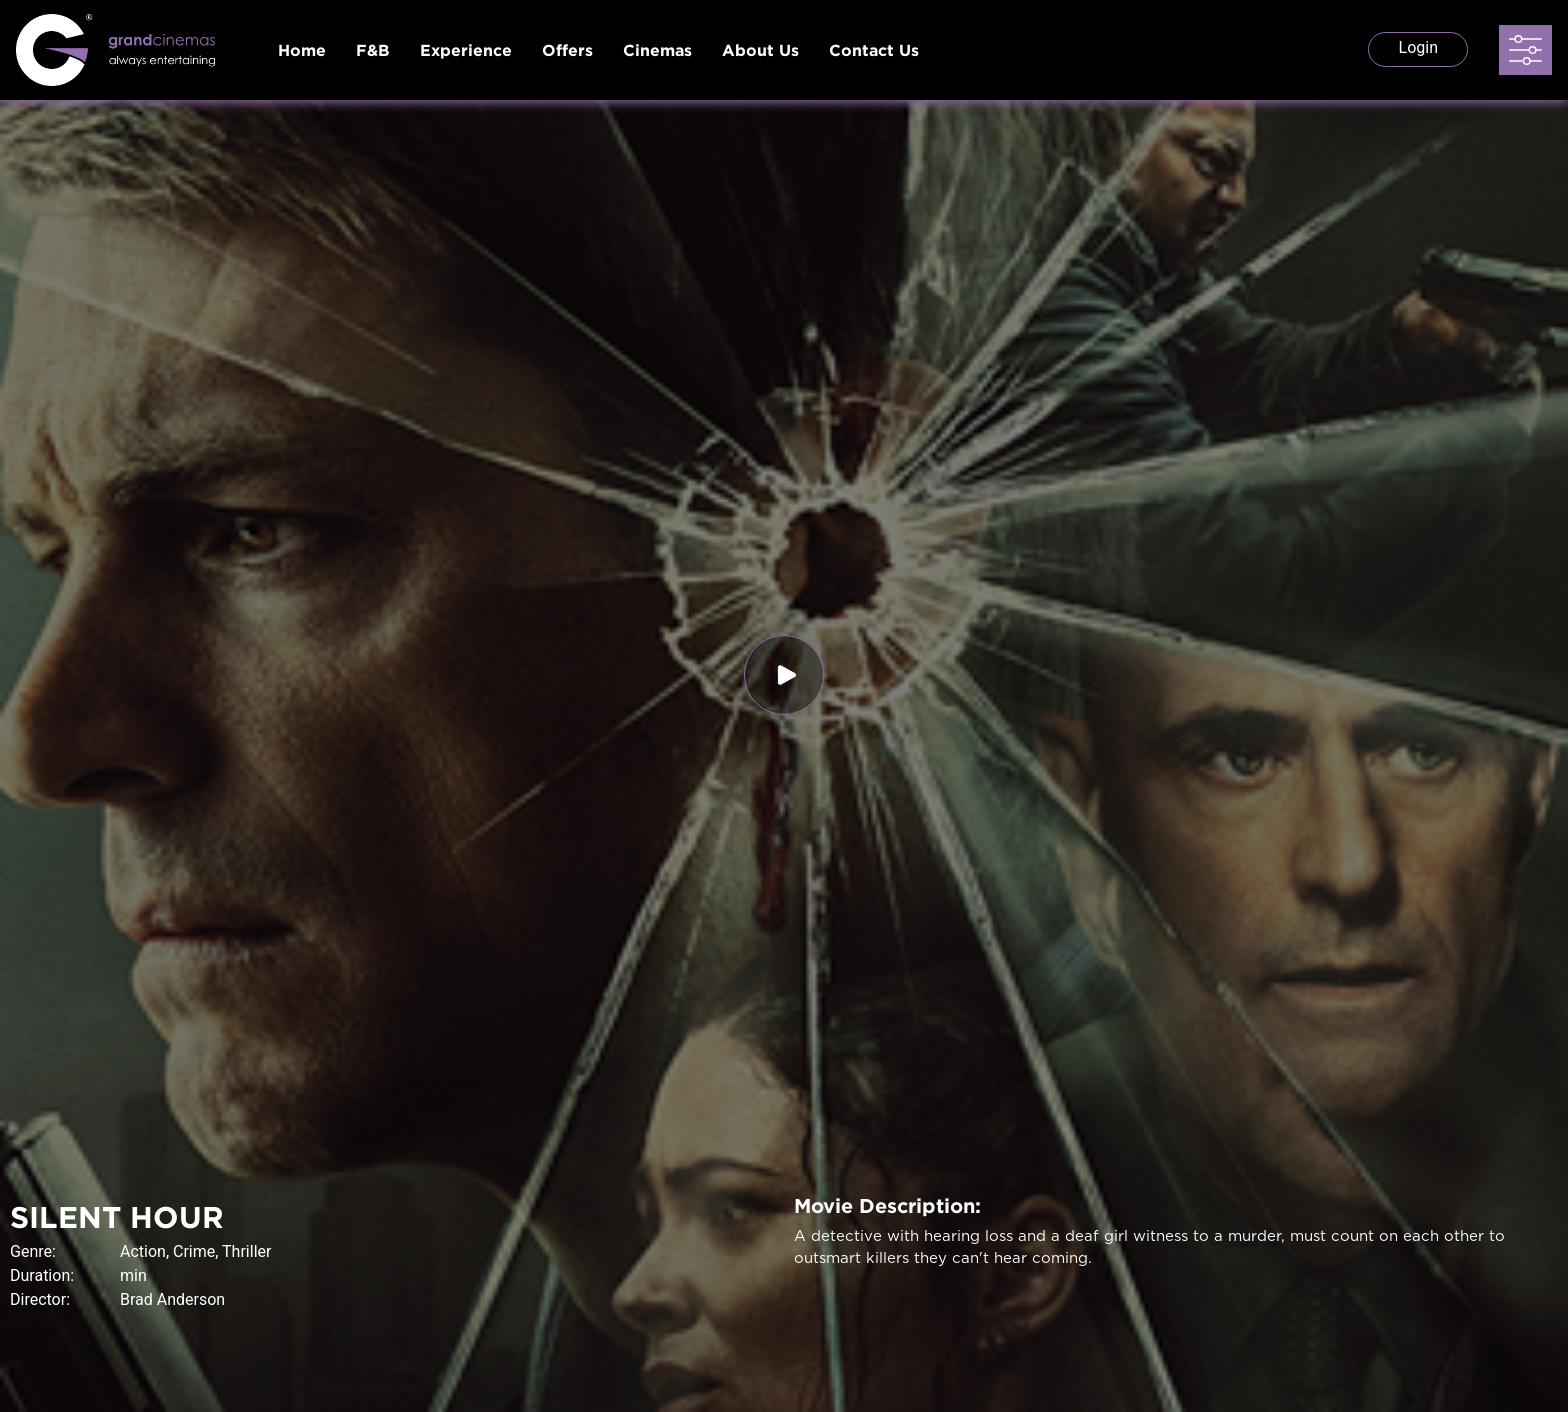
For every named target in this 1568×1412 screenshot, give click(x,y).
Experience (466, 50)
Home (302, 50)
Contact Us (874, 50)
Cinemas (657, 50)
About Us (760, 50)
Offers (567, 50)
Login (1418, 47)
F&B (373, 50)
